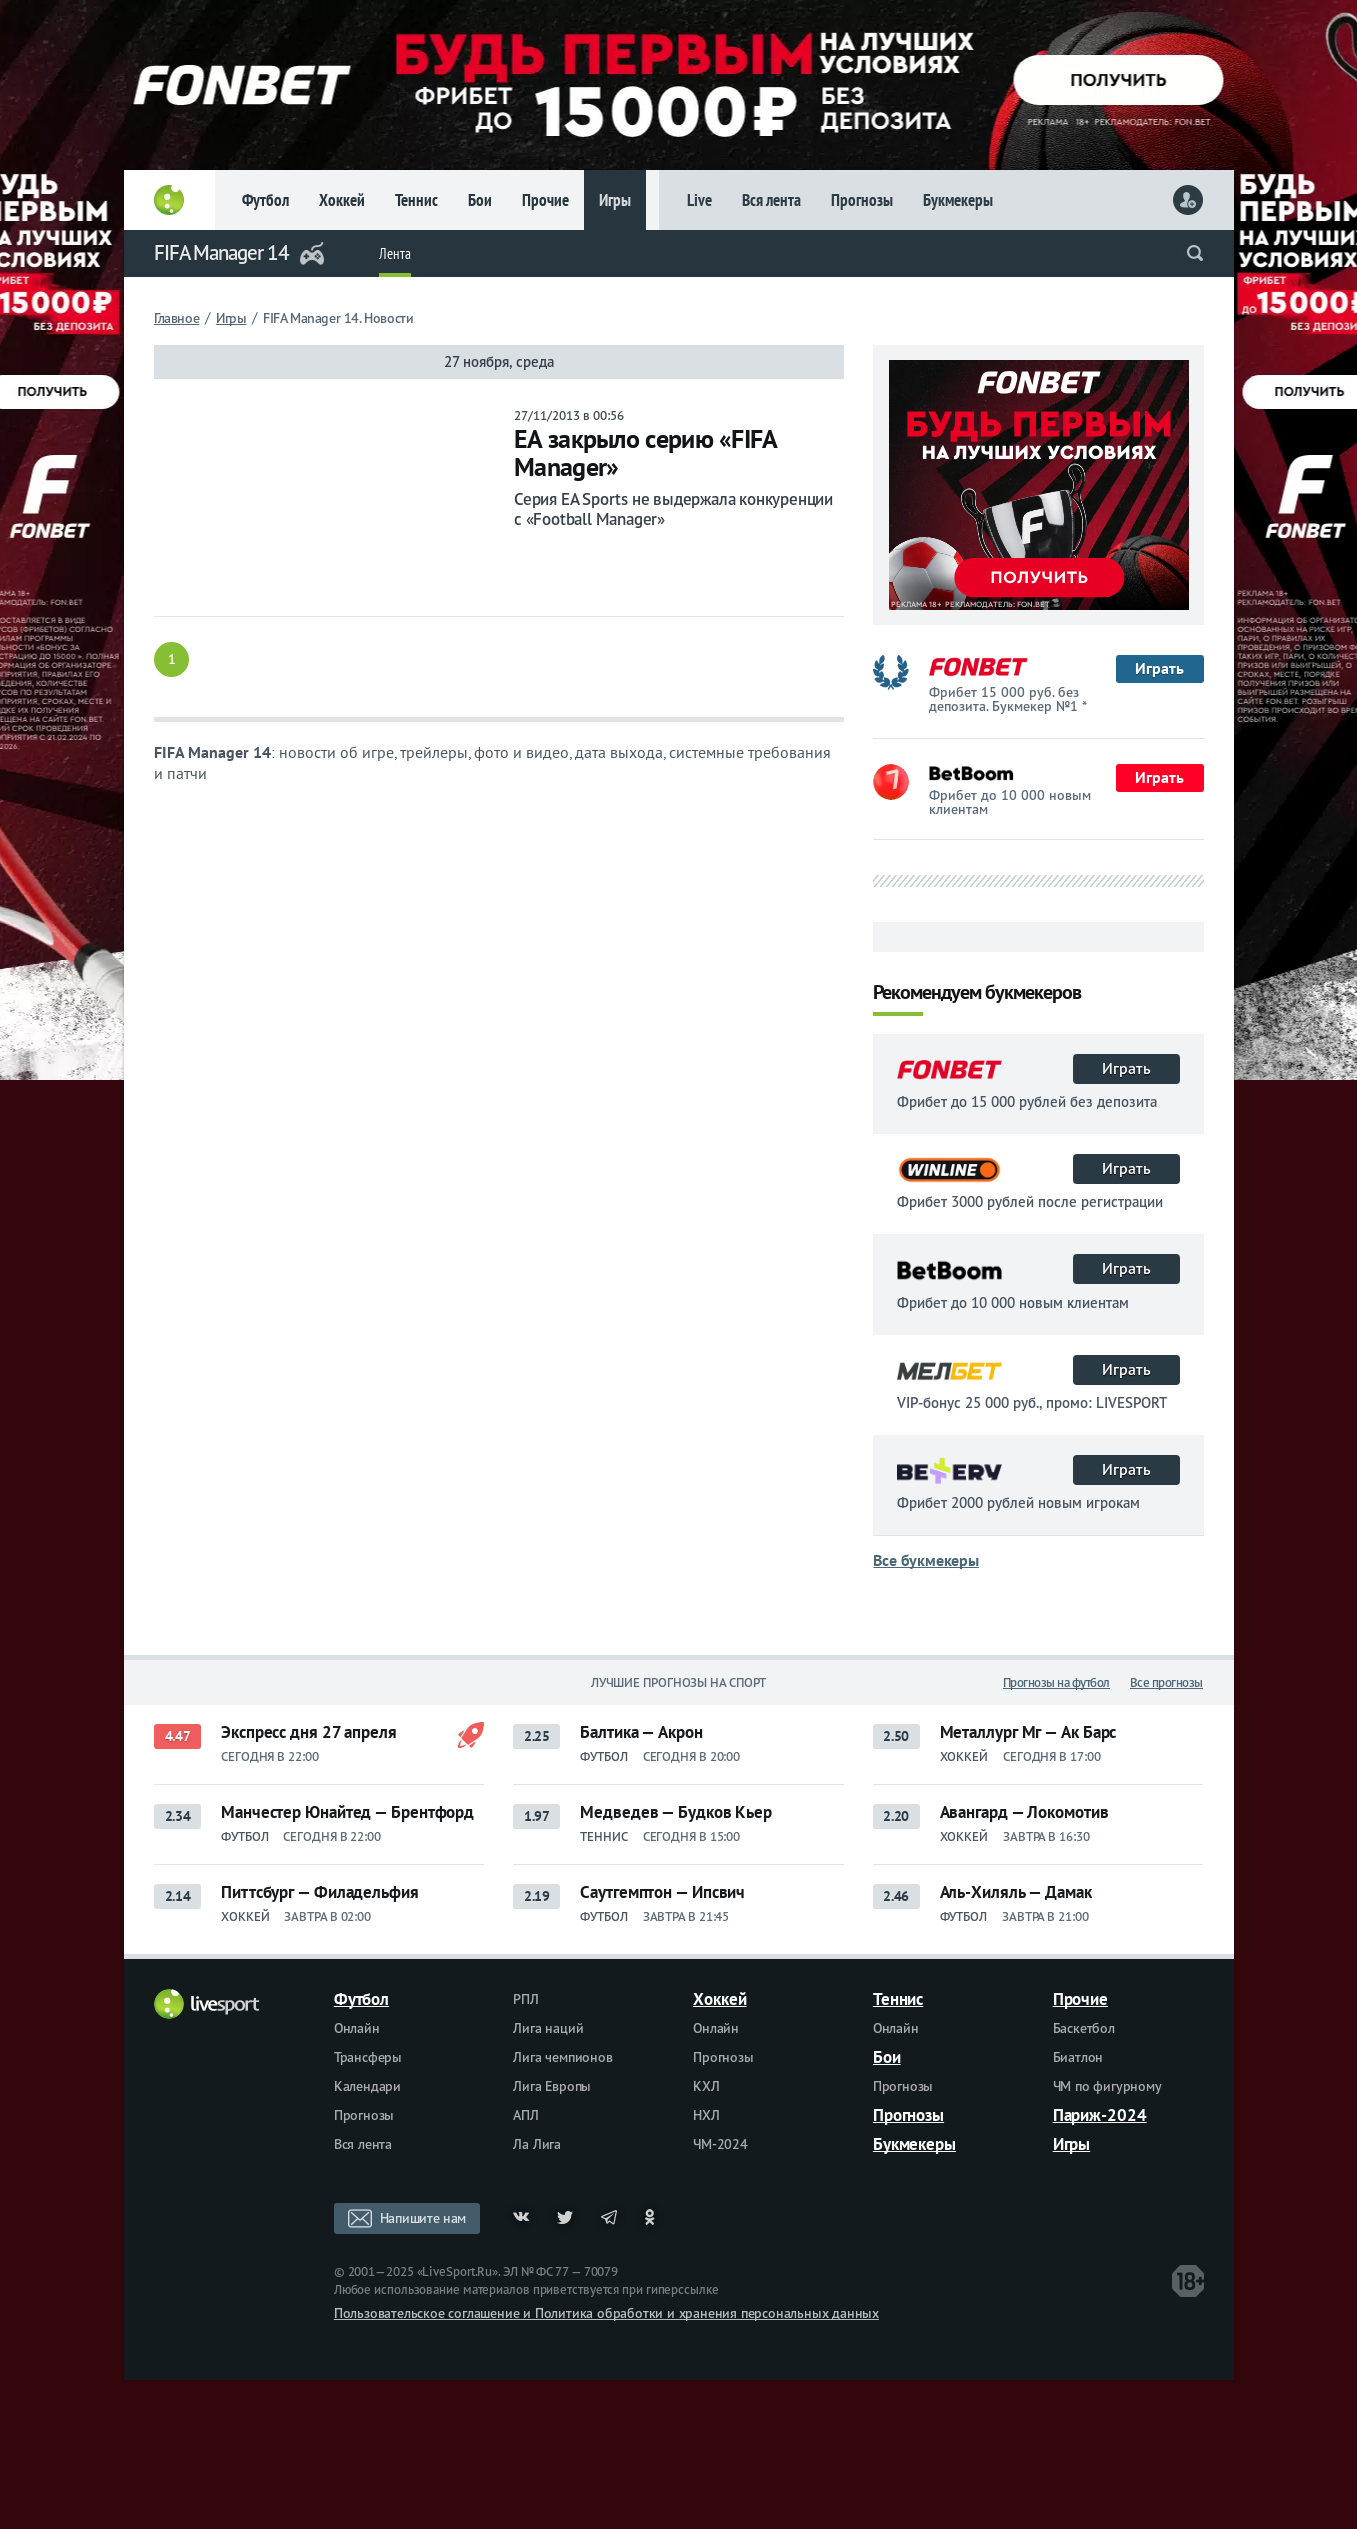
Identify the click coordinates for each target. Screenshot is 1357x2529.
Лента (395, 253)
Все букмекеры (925, 1560)
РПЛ (525, 1999)
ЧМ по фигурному (1107, 2086)
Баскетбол (1084, 2028)
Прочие (545, 200)
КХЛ (706, 2086)
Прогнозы (862, 200)
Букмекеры (958, 200)
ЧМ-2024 (720, 2144)
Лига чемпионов (562, 2057)
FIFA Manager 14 (221, 252)
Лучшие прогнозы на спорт (679, 1682)
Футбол (265, 200)
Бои (480, 200)
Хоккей (342, 200)
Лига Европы (552, 2086)
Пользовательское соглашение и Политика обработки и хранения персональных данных (606, 2313)
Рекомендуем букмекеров (977, 993)
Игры (615, 200)
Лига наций (548, 2028)
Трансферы (368, 2057)
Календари (367, 2086)
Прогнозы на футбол (1056, 1682)
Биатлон (1078, 2057)
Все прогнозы (1166, 1682)
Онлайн (357, 2028)
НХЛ (706, 2115)
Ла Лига (537, 2144)
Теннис (416, 200)
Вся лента (771, 200)
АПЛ (525, 2115)
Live (699, 200)
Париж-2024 (1100, 2115)
